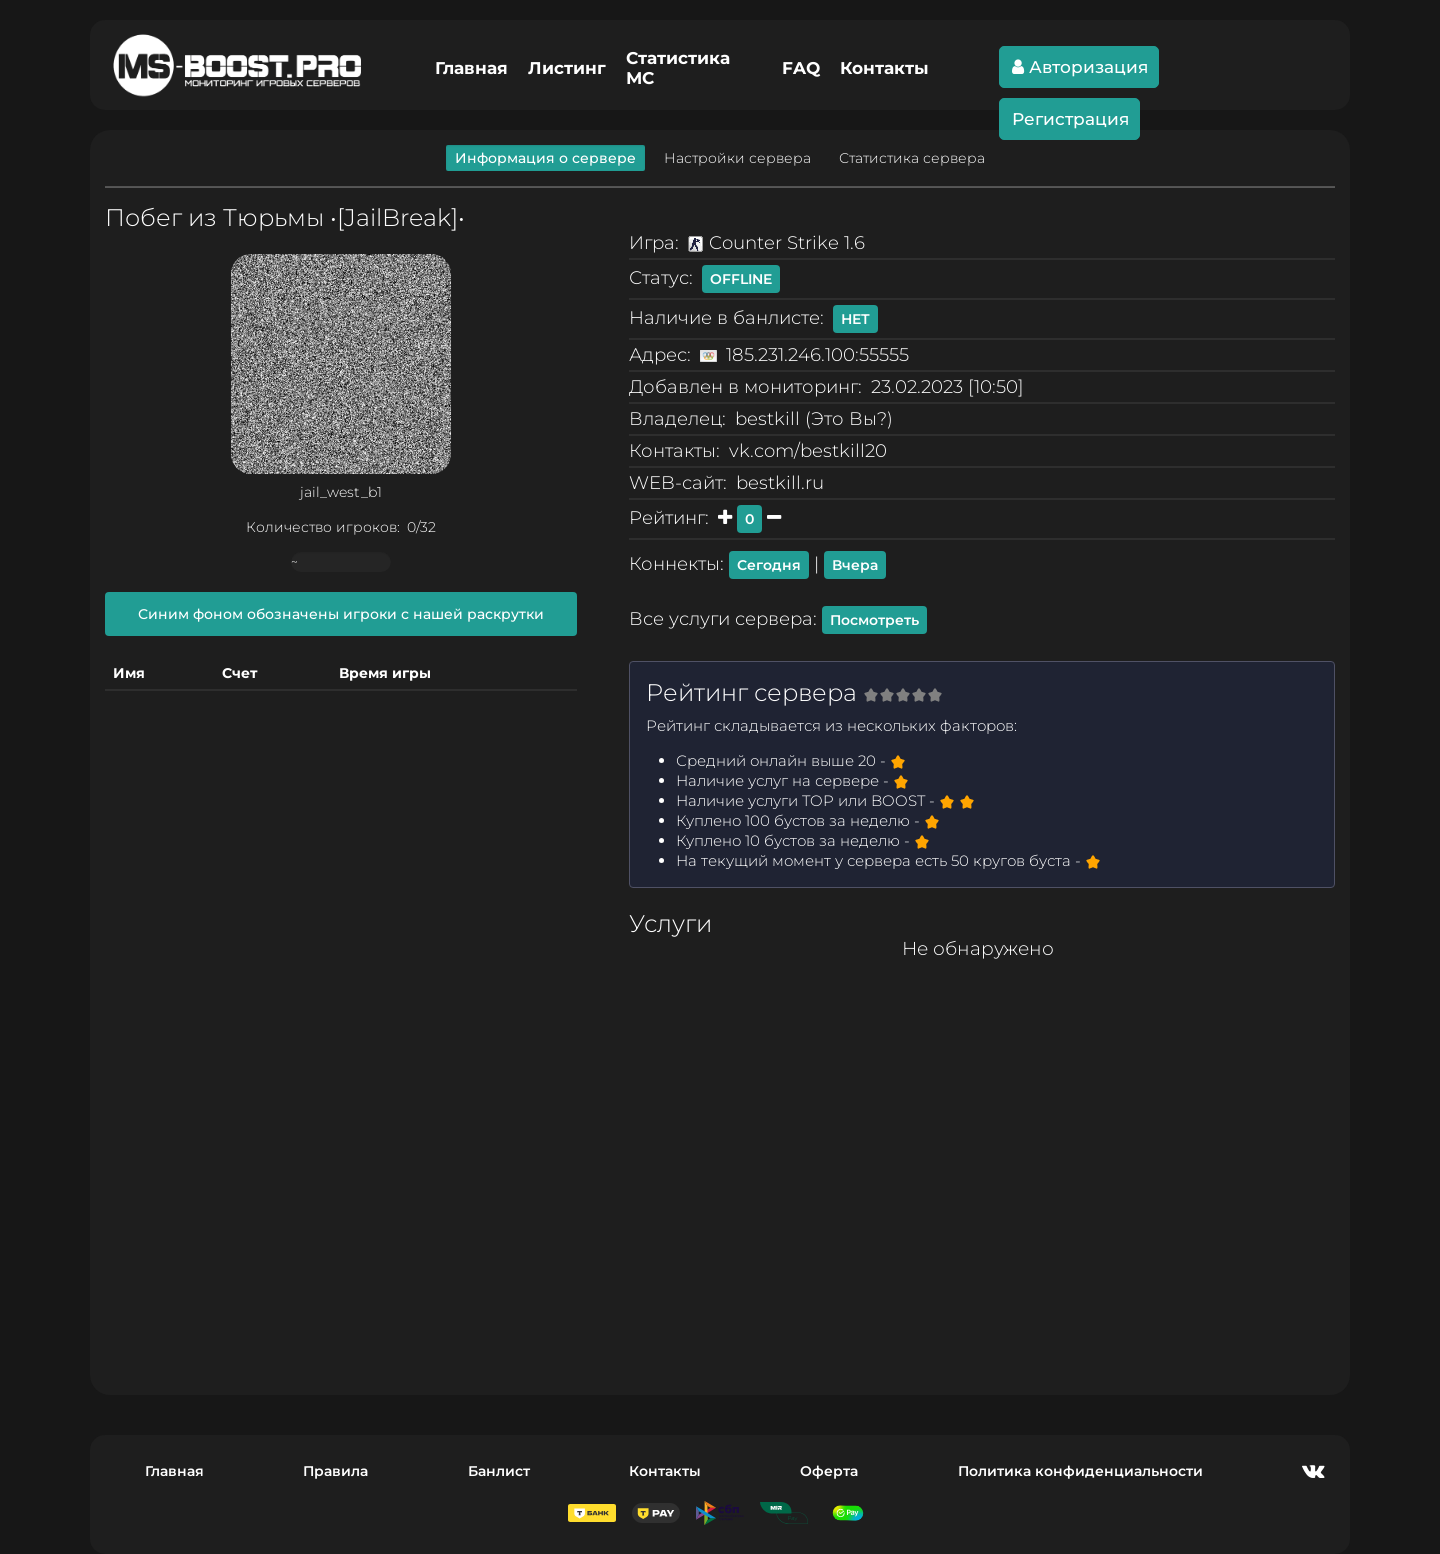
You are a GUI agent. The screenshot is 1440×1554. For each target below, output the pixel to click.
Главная (471, 68)
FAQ (801, 68)
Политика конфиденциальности (1080, 1471)
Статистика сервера (912, 158)
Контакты (884, 68)
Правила (335, 1471)
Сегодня (769, 565)
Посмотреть (874, 620)
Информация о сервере (545, 158)
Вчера (855, 565)
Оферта (829, 1471)
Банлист (499, 1471)
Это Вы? (849, 418)
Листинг (567, 68)
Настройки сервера (737, 158)
